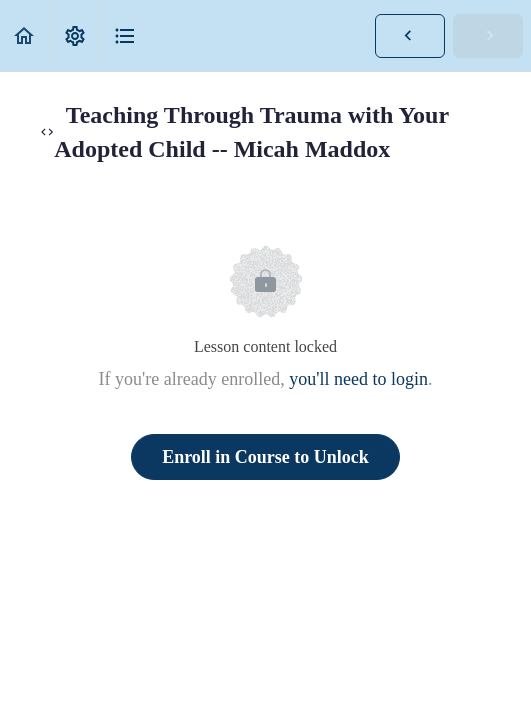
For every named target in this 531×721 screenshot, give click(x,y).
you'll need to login (358, 379)
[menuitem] (75, 35)
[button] (25, 35)
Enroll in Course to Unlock (265, 457)
